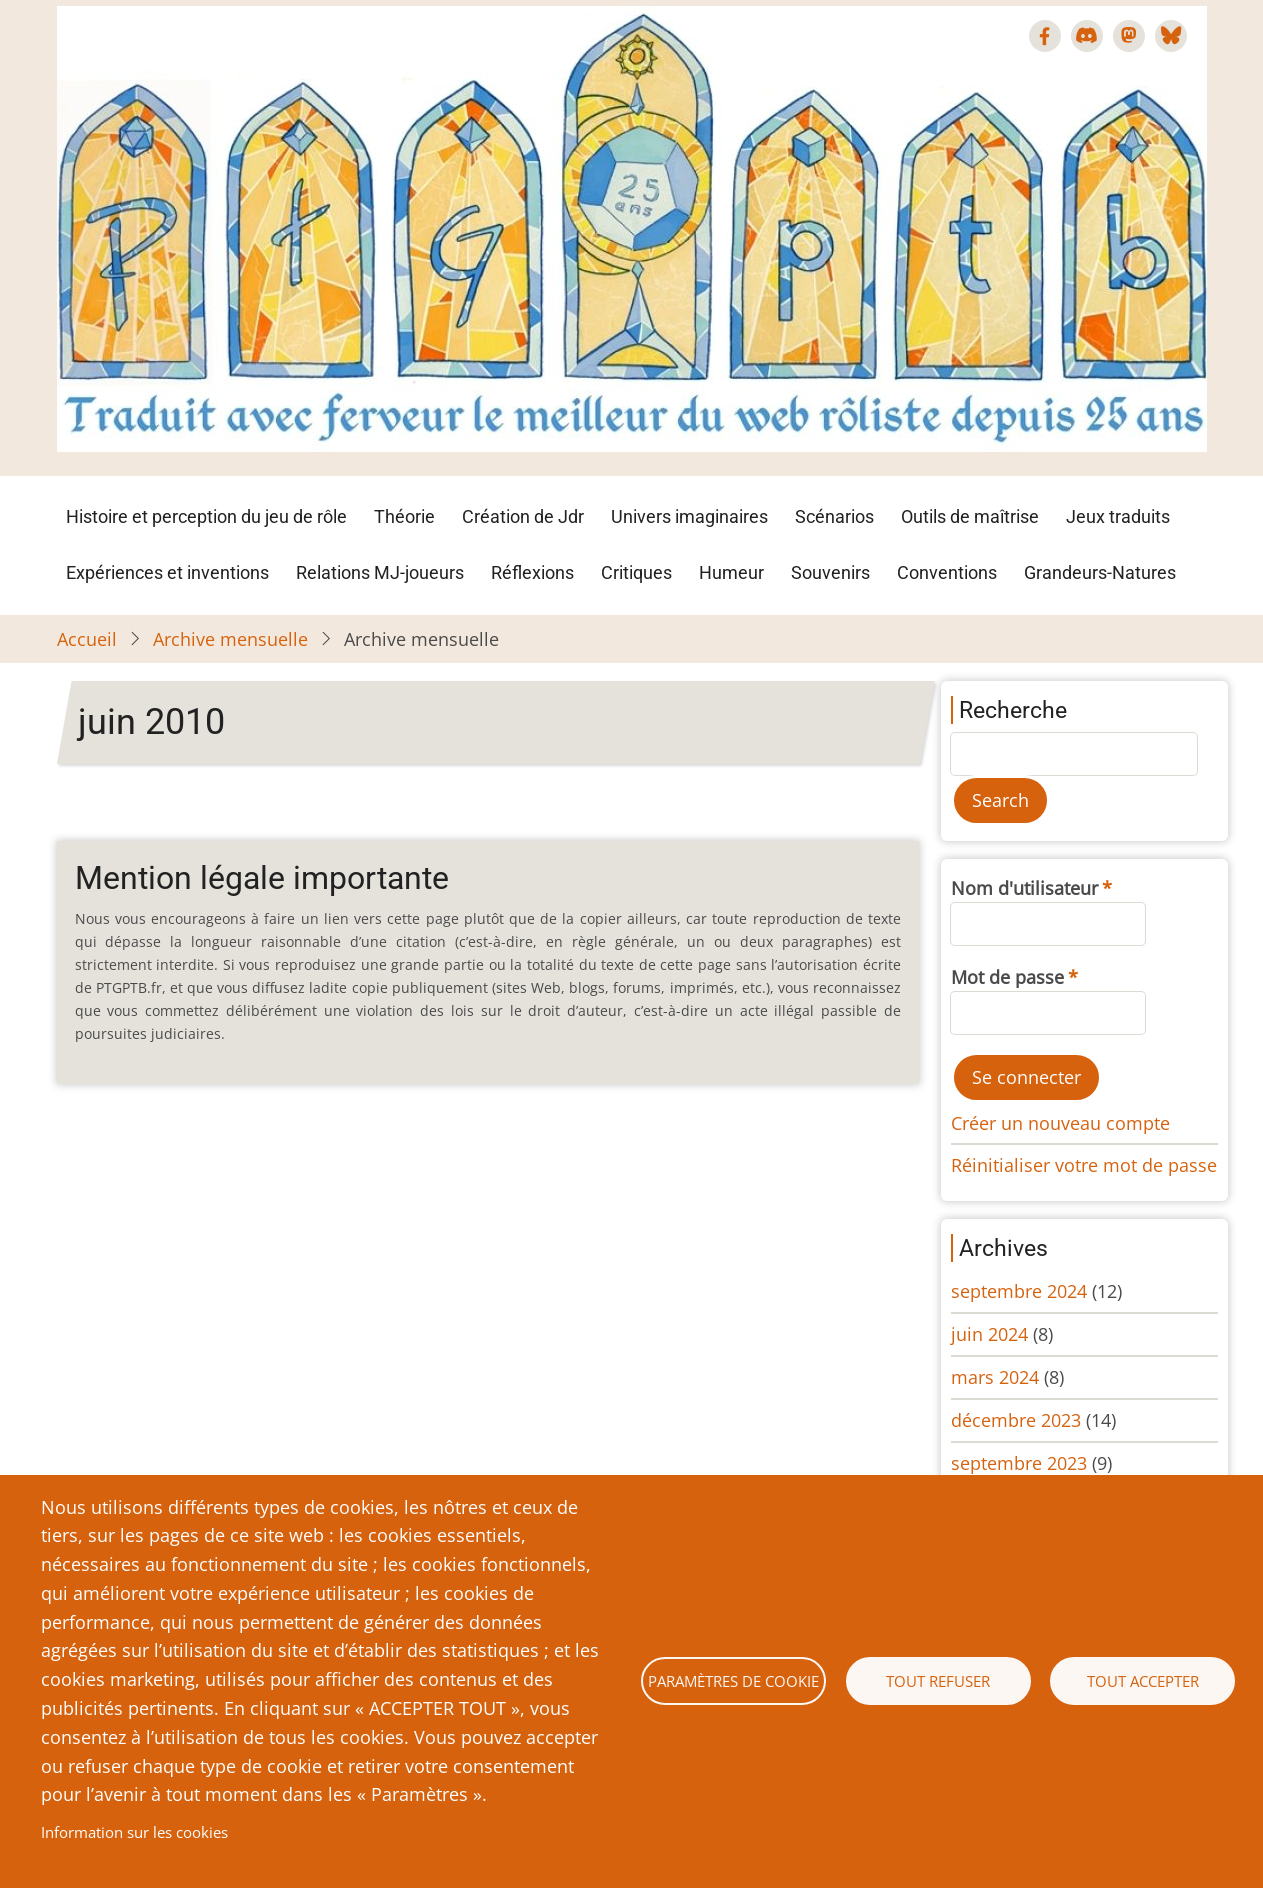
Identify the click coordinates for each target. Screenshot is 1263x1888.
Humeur (731, 572)
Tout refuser (938, 1681)
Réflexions (532, 572)
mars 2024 (995, 1377)
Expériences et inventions (167, 572)
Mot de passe (1007, 977)
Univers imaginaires (689, 516)
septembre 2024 (1019, 1291)
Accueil (87, 639)
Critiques (636, 572)
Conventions (947, 572)
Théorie (404, 516)
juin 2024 (989, 1334)
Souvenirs (830, 572)
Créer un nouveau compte (1060, 1123)
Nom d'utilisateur (1024, 888)
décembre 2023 (1016, 1420)
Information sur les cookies (134, 1832)
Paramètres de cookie (733, 1681)
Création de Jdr (523, 516)
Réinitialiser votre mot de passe (1084, 1165)
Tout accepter (1143, 1681)
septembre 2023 (1019, 1463)
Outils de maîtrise (970, 516)
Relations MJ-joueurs (380, 572)
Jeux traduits (1118, 516)
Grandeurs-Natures (1100, 572)
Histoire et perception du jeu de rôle (206, 516)
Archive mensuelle (230, 639)
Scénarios (834, 516)
